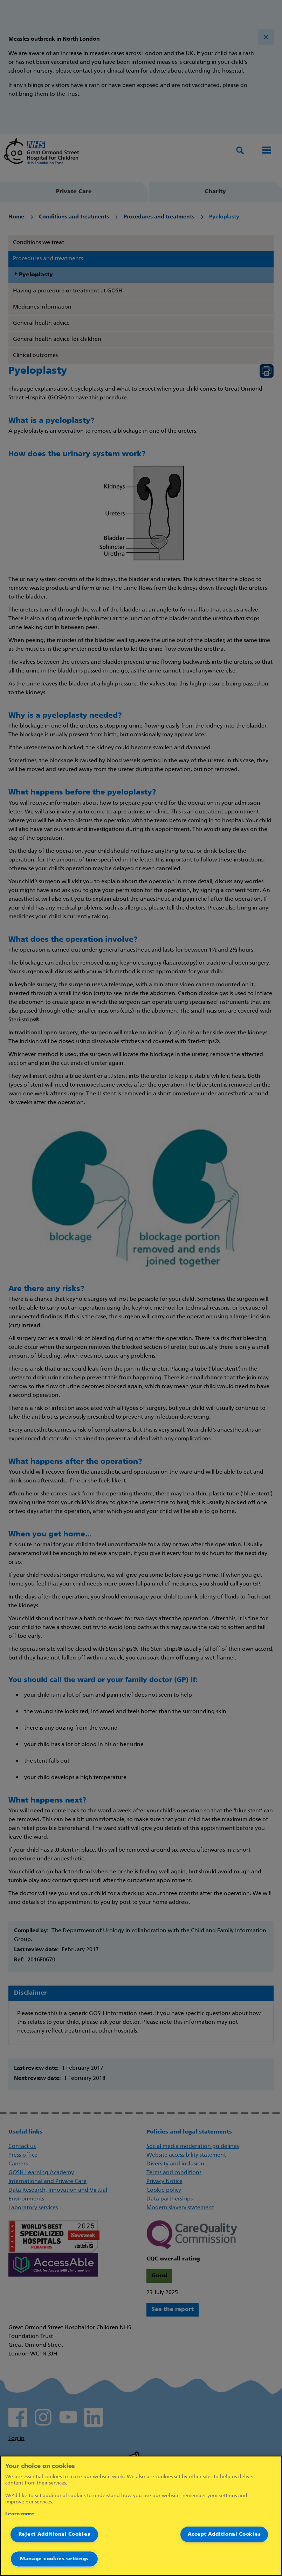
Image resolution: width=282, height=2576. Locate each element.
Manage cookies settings (54, 2559)
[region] (141, 2516)
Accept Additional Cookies (224, 2534)
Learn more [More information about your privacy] (19, 2514)
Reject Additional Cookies (54, 2534)
